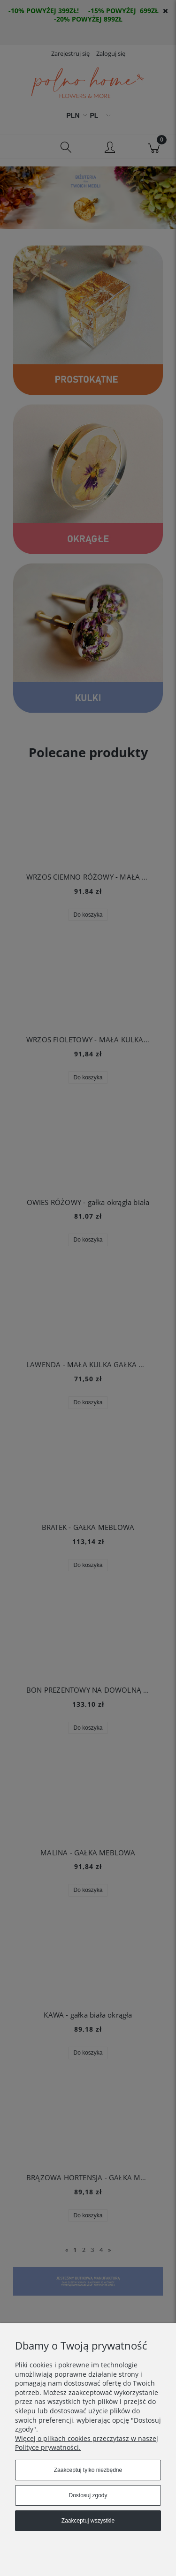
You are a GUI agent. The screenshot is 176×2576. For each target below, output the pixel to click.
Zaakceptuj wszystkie (88, 2520)
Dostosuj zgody (88, 2495)
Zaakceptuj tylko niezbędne (88, 2470)
